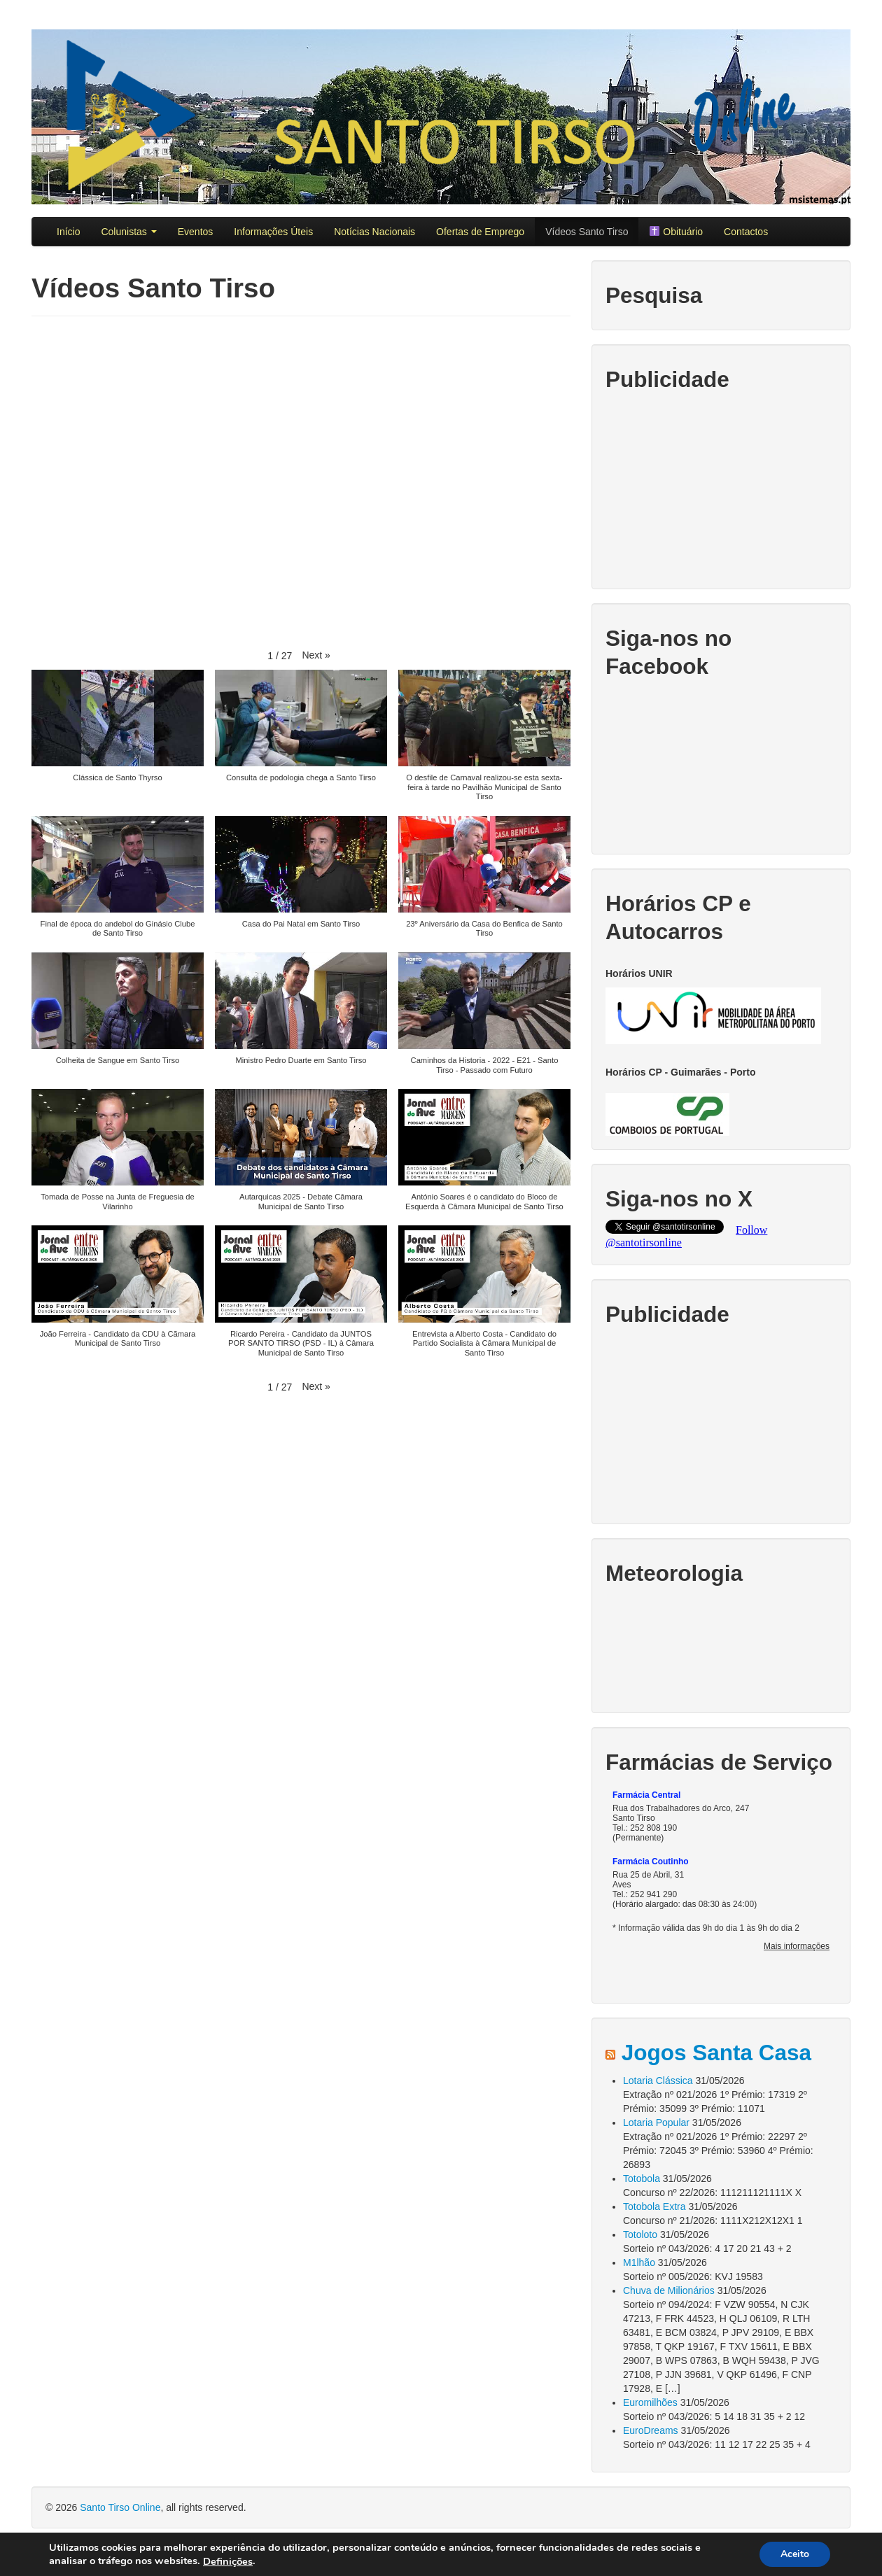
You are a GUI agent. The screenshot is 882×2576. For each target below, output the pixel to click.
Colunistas (128, 231)
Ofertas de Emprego (480, 231)
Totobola (641, 2178)
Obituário (676, 231)
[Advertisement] (721, 487)
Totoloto (640, 2234)
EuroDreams (650, 2430)
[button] (316, 655)
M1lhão (639, 2262)
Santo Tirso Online (120, 2507)
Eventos (196, 231)
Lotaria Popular (656, 2122)
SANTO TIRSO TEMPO (721, 1646)
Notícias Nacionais (374, 231)
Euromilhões (650, 2402)
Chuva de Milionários (669, 2290)
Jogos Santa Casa (716, 2052)
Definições (228, 2561)
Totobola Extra (654, 2206)
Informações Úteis (273, 231)
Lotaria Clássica (658, 2080)
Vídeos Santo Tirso (586, 231)
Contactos (746, 231)
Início (68, 231)
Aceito (794, 2554)
